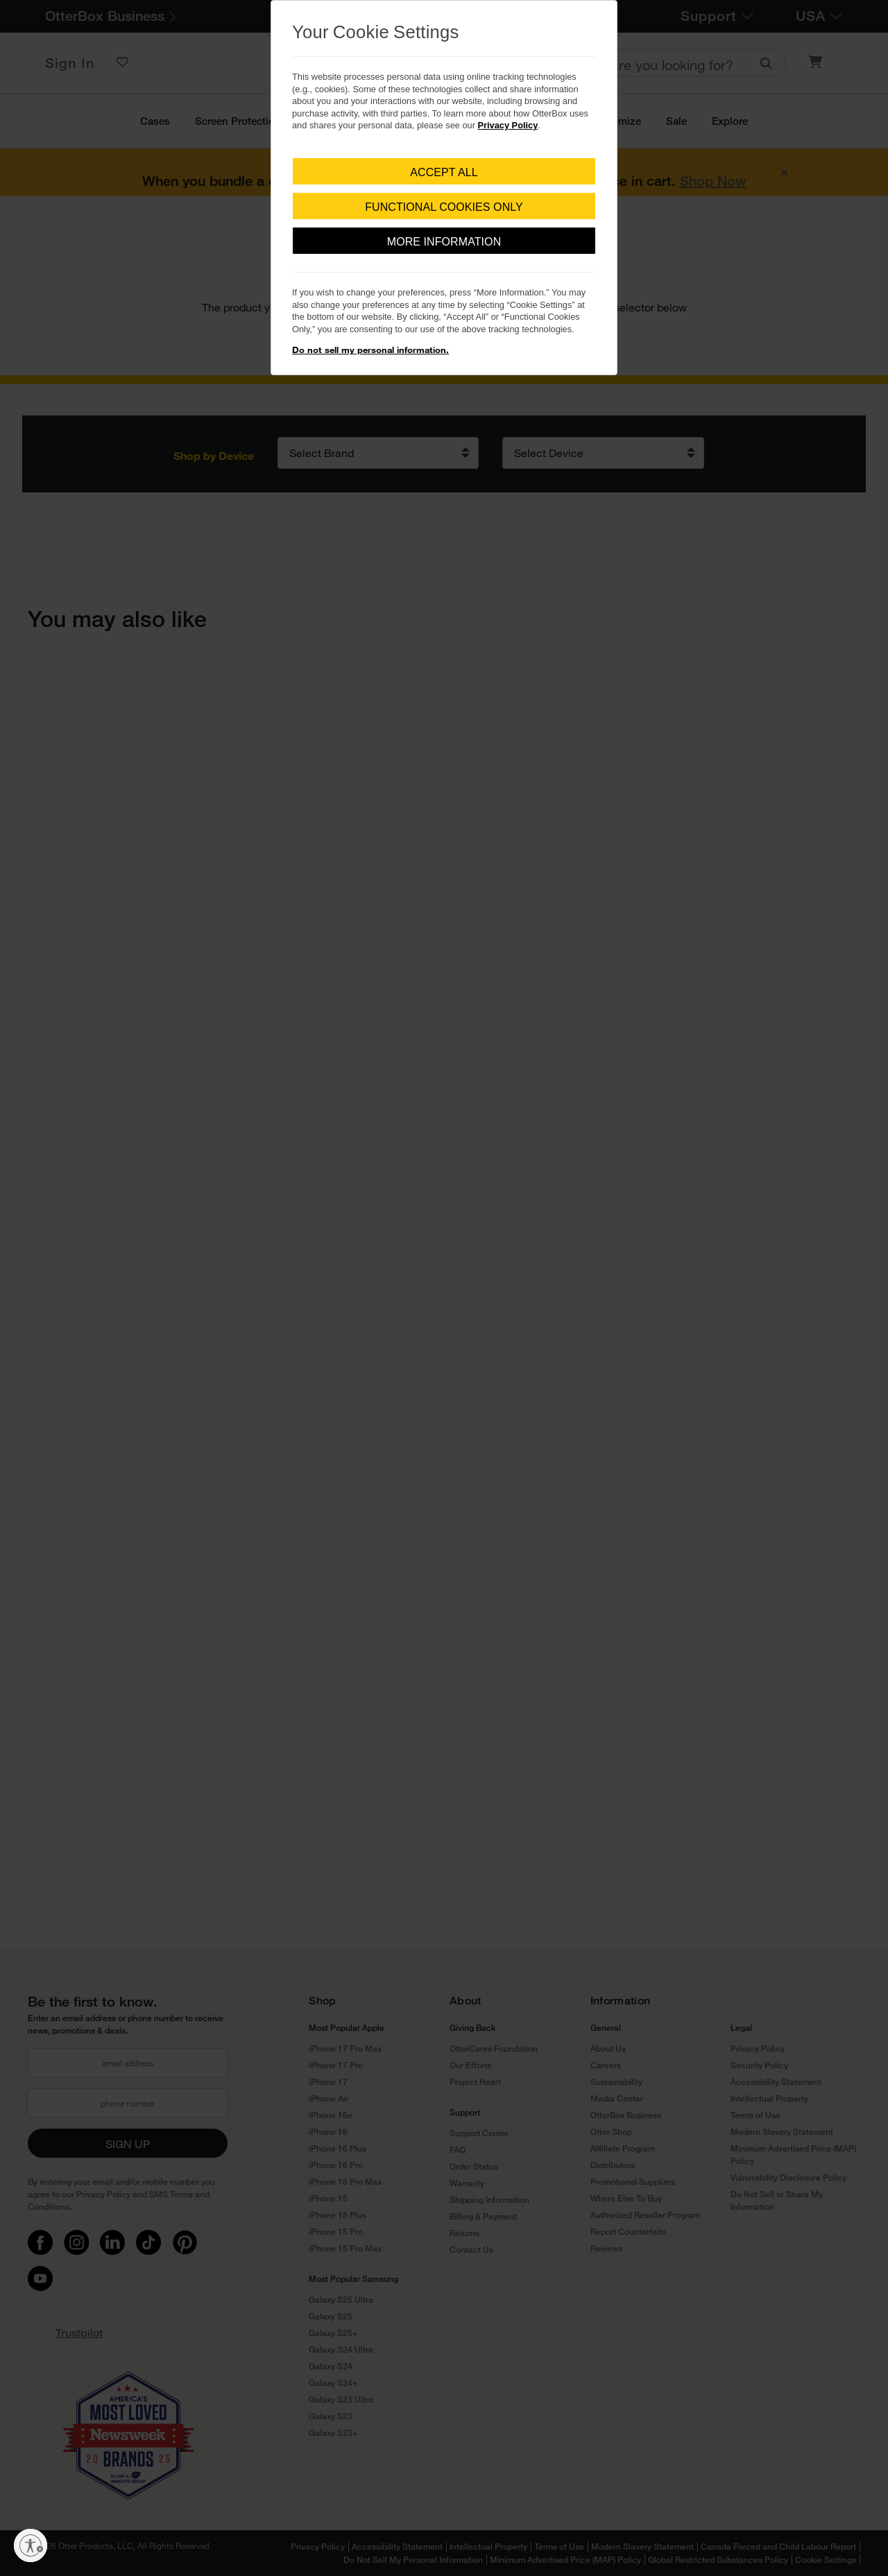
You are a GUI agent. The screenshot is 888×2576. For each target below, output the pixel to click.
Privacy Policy (508, 125)
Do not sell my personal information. (370, 349)
